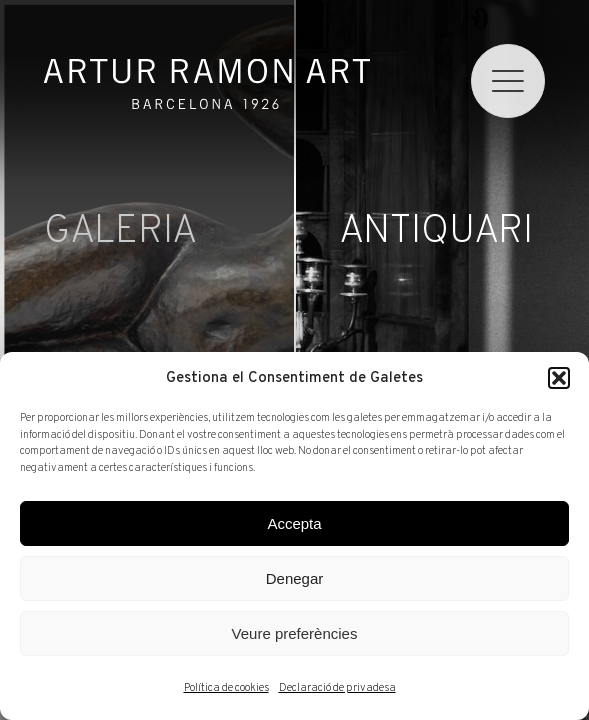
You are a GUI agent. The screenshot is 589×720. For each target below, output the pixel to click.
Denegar (295, 578)
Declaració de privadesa (337, 688)
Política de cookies (226, 688)
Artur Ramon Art (206, 84)
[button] (559, 378)
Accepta (294, 523)
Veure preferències (295, 633)
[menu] (508, 81)
